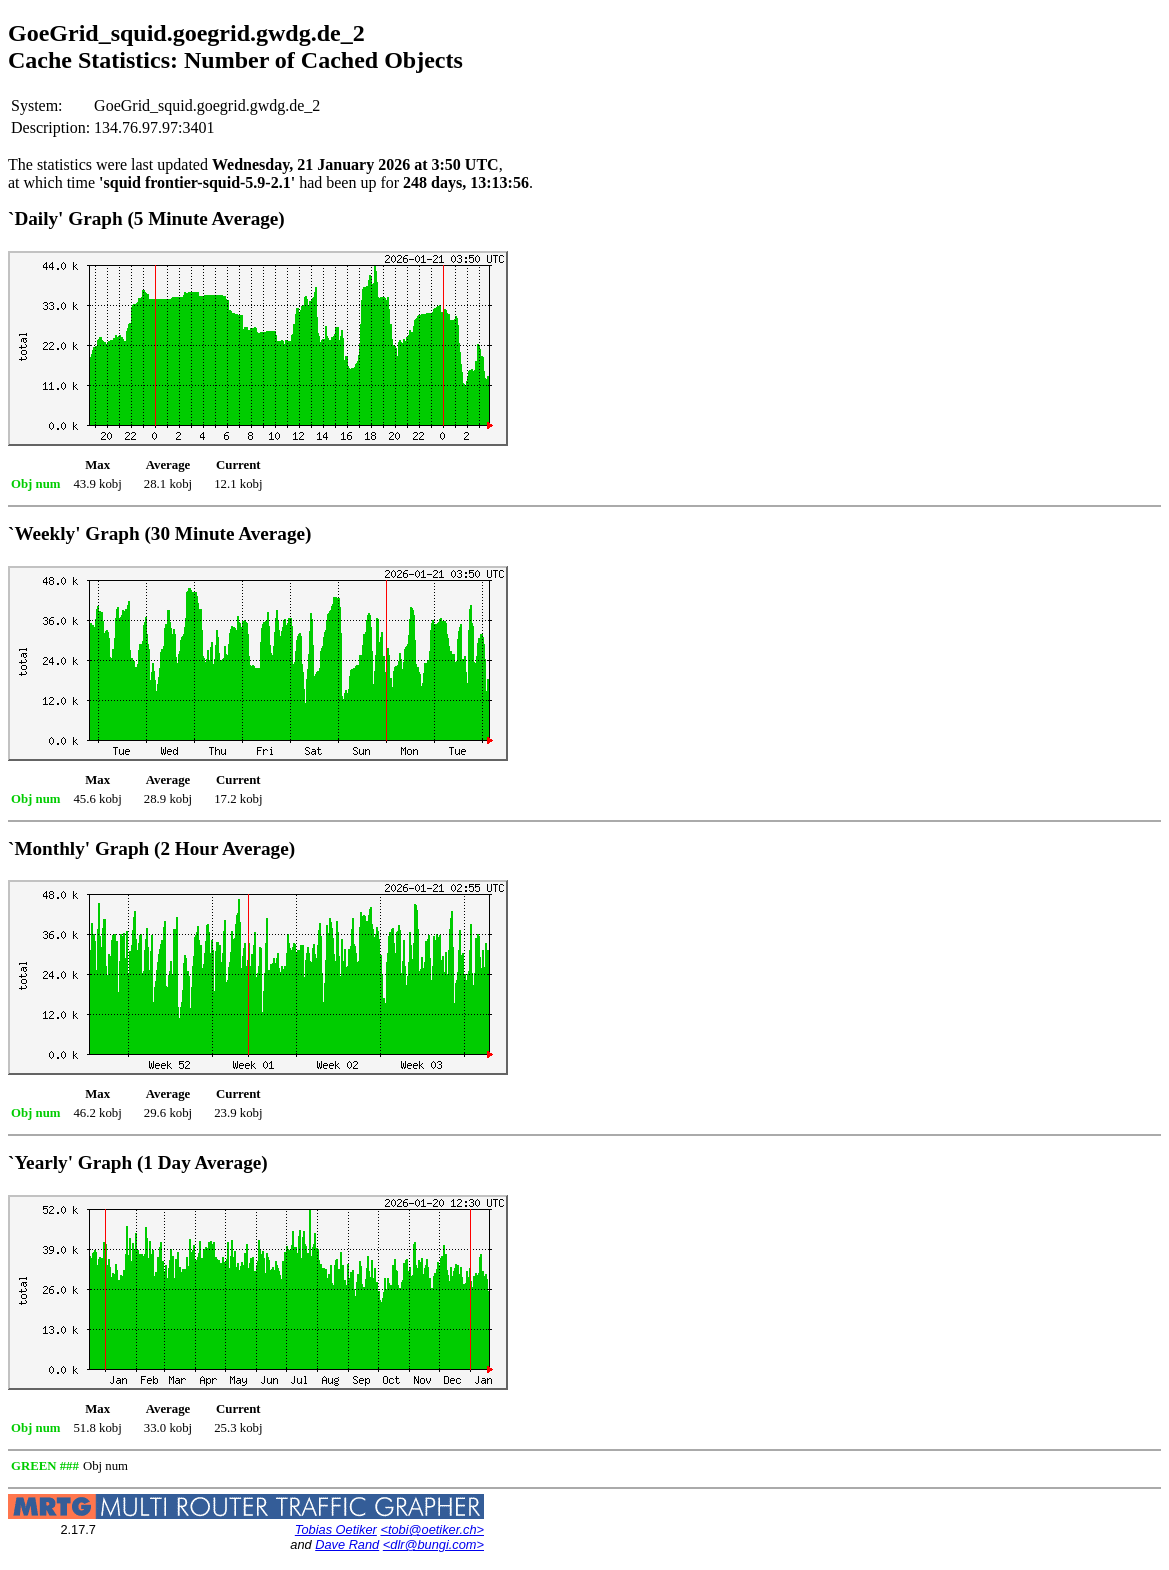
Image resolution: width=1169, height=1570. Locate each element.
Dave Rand (347, 1544)
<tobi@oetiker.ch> (432, 1529)
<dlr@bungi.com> (433, 1544)
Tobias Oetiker (336, 1529)
